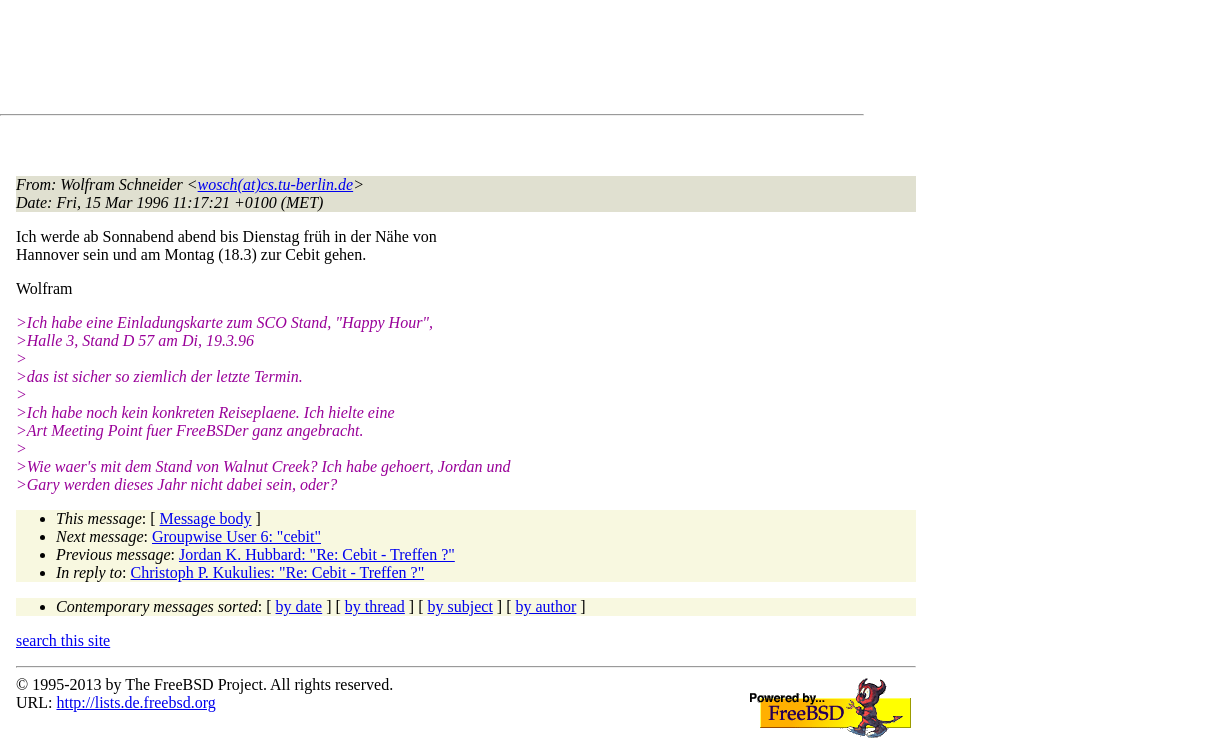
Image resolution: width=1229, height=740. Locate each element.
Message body (206, 518)
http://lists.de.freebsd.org (135, 702)
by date (299, 606)
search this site (63, 640)
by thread (375, 606)
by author (545, 606)
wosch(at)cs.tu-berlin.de (276, 184)
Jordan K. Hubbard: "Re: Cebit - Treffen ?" (317, 554)
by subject (460, 606)
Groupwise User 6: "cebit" (236, 536)
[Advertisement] (380, 61)
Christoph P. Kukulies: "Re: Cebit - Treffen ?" (278, 572)
